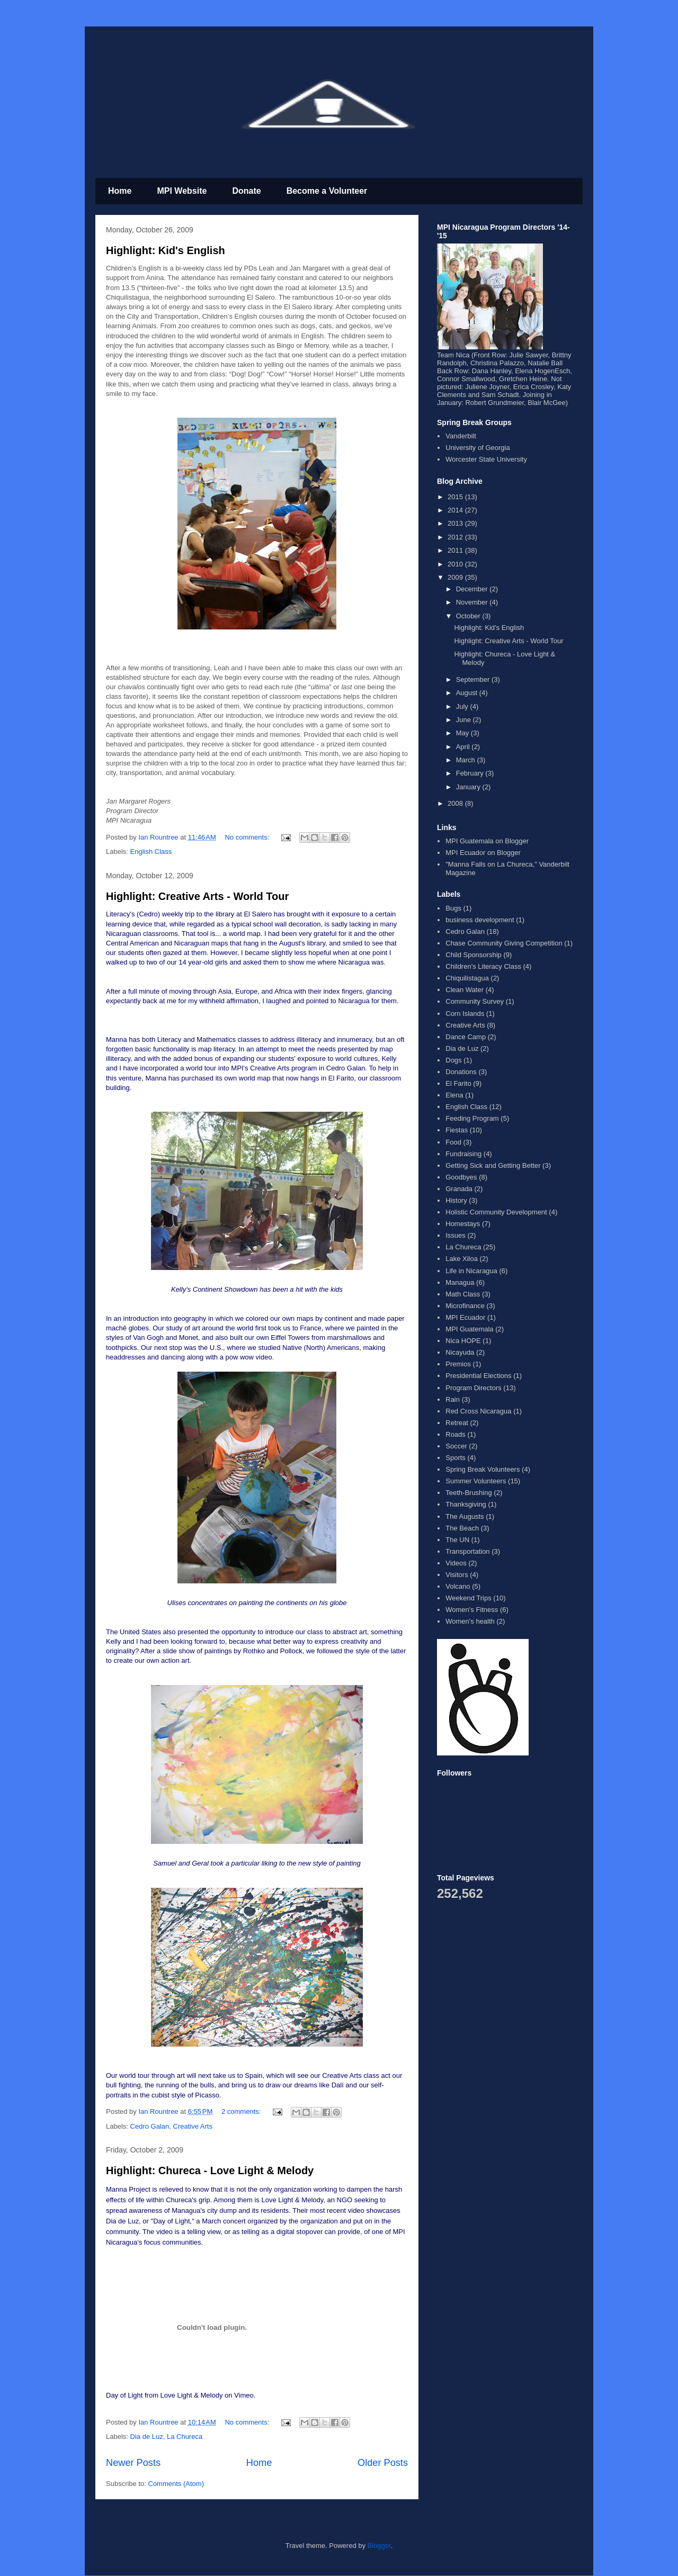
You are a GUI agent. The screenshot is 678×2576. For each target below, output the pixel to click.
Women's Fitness (471, 1610)
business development (479, 920)
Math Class (462, 1294)
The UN (457, 1540)
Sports (455, 1458)
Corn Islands (464, 1013)
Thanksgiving (465, 1504)
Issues (455, 1235)
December (473, 589)
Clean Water (464, 990)
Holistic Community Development (496, 1212)
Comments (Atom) (176, 2484)
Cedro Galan (150, 2126)
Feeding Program (471, 1118)
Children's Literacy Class (483, 966)
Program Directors (473, 1388)
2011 (456, 550)
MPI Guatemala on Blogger (487, 841)
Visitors (456, 1575)
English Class (151, 851)
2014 (456, 510)
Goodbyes (461, 1177)
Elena (454, 1095)
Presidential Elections (478, 1376)
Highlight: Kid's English (165, 250)
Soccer (456, 1446)
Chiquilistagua (467, 978)
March (466, 760)
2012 (456, 537)
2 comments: (242, 2111)
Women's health (470, 1621)
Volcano (457, 1586)
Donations (461, 1072)
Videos (456, 1563)
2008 (456, 803)
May (463, 733)
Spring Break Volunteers (482, 1469)
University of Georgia (477, 448)
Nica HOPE (462, 1341)
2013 (456, 523)
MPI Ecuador (465, 1317)
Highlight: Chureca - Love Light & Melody (210, 2170)
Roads (455, 1434)
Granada (458, 1189)
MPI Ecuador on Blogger (483, 853)
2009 (456, 577)
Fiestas (456, 1130)
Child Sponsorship (473, 955)
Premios (458, 1364)
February (471, 773)
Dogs (453, 1060)
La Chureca (184, 2436)
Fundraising (463, 1154)
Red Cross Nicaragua (478, 1411)
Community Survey (474, 1001)
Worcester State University (486, 459)
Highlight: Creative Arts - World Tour (197, 896)
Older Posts (383, 2462)
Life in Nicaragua (471, 1271)
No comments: (248, 837)
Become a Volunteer (327, 190)
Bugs (453, 908)
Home (119, 190)
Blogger (379, 2546)
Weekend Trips (468, 1598)
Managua (459, 1282)
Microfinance (465, 1306)
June (464, 720)
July (463, 706)
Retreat (456, 1423)
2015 (456, 497)
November (473, 602)
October (469, 616)
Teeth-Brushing (468, 1493)
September (474, 679)
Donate (246, 190)
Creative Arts (192, 2126)
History (456, 1200)
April (464, 747)
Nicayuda (459, 1352)
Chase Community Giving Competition (503, 943)
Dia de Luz (146, 2436)
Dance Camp (465, 1037)
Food (453, 1142)
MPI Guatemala (469, 1329)
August (467, 693)
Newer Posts (133, 2462)
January (469, 787)
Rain (452, 1399)
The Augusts (464, 1516)
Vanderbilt (460, 436)
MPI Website (182, 190)
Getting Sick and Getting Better (492, 1165)
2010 (456, 564)
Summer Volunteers (475, 1481)
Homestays (462, 1224)
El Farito (458, 1083)
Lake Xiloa (461, 1259)
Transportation (467, 1551)
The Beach (462, 1528)
